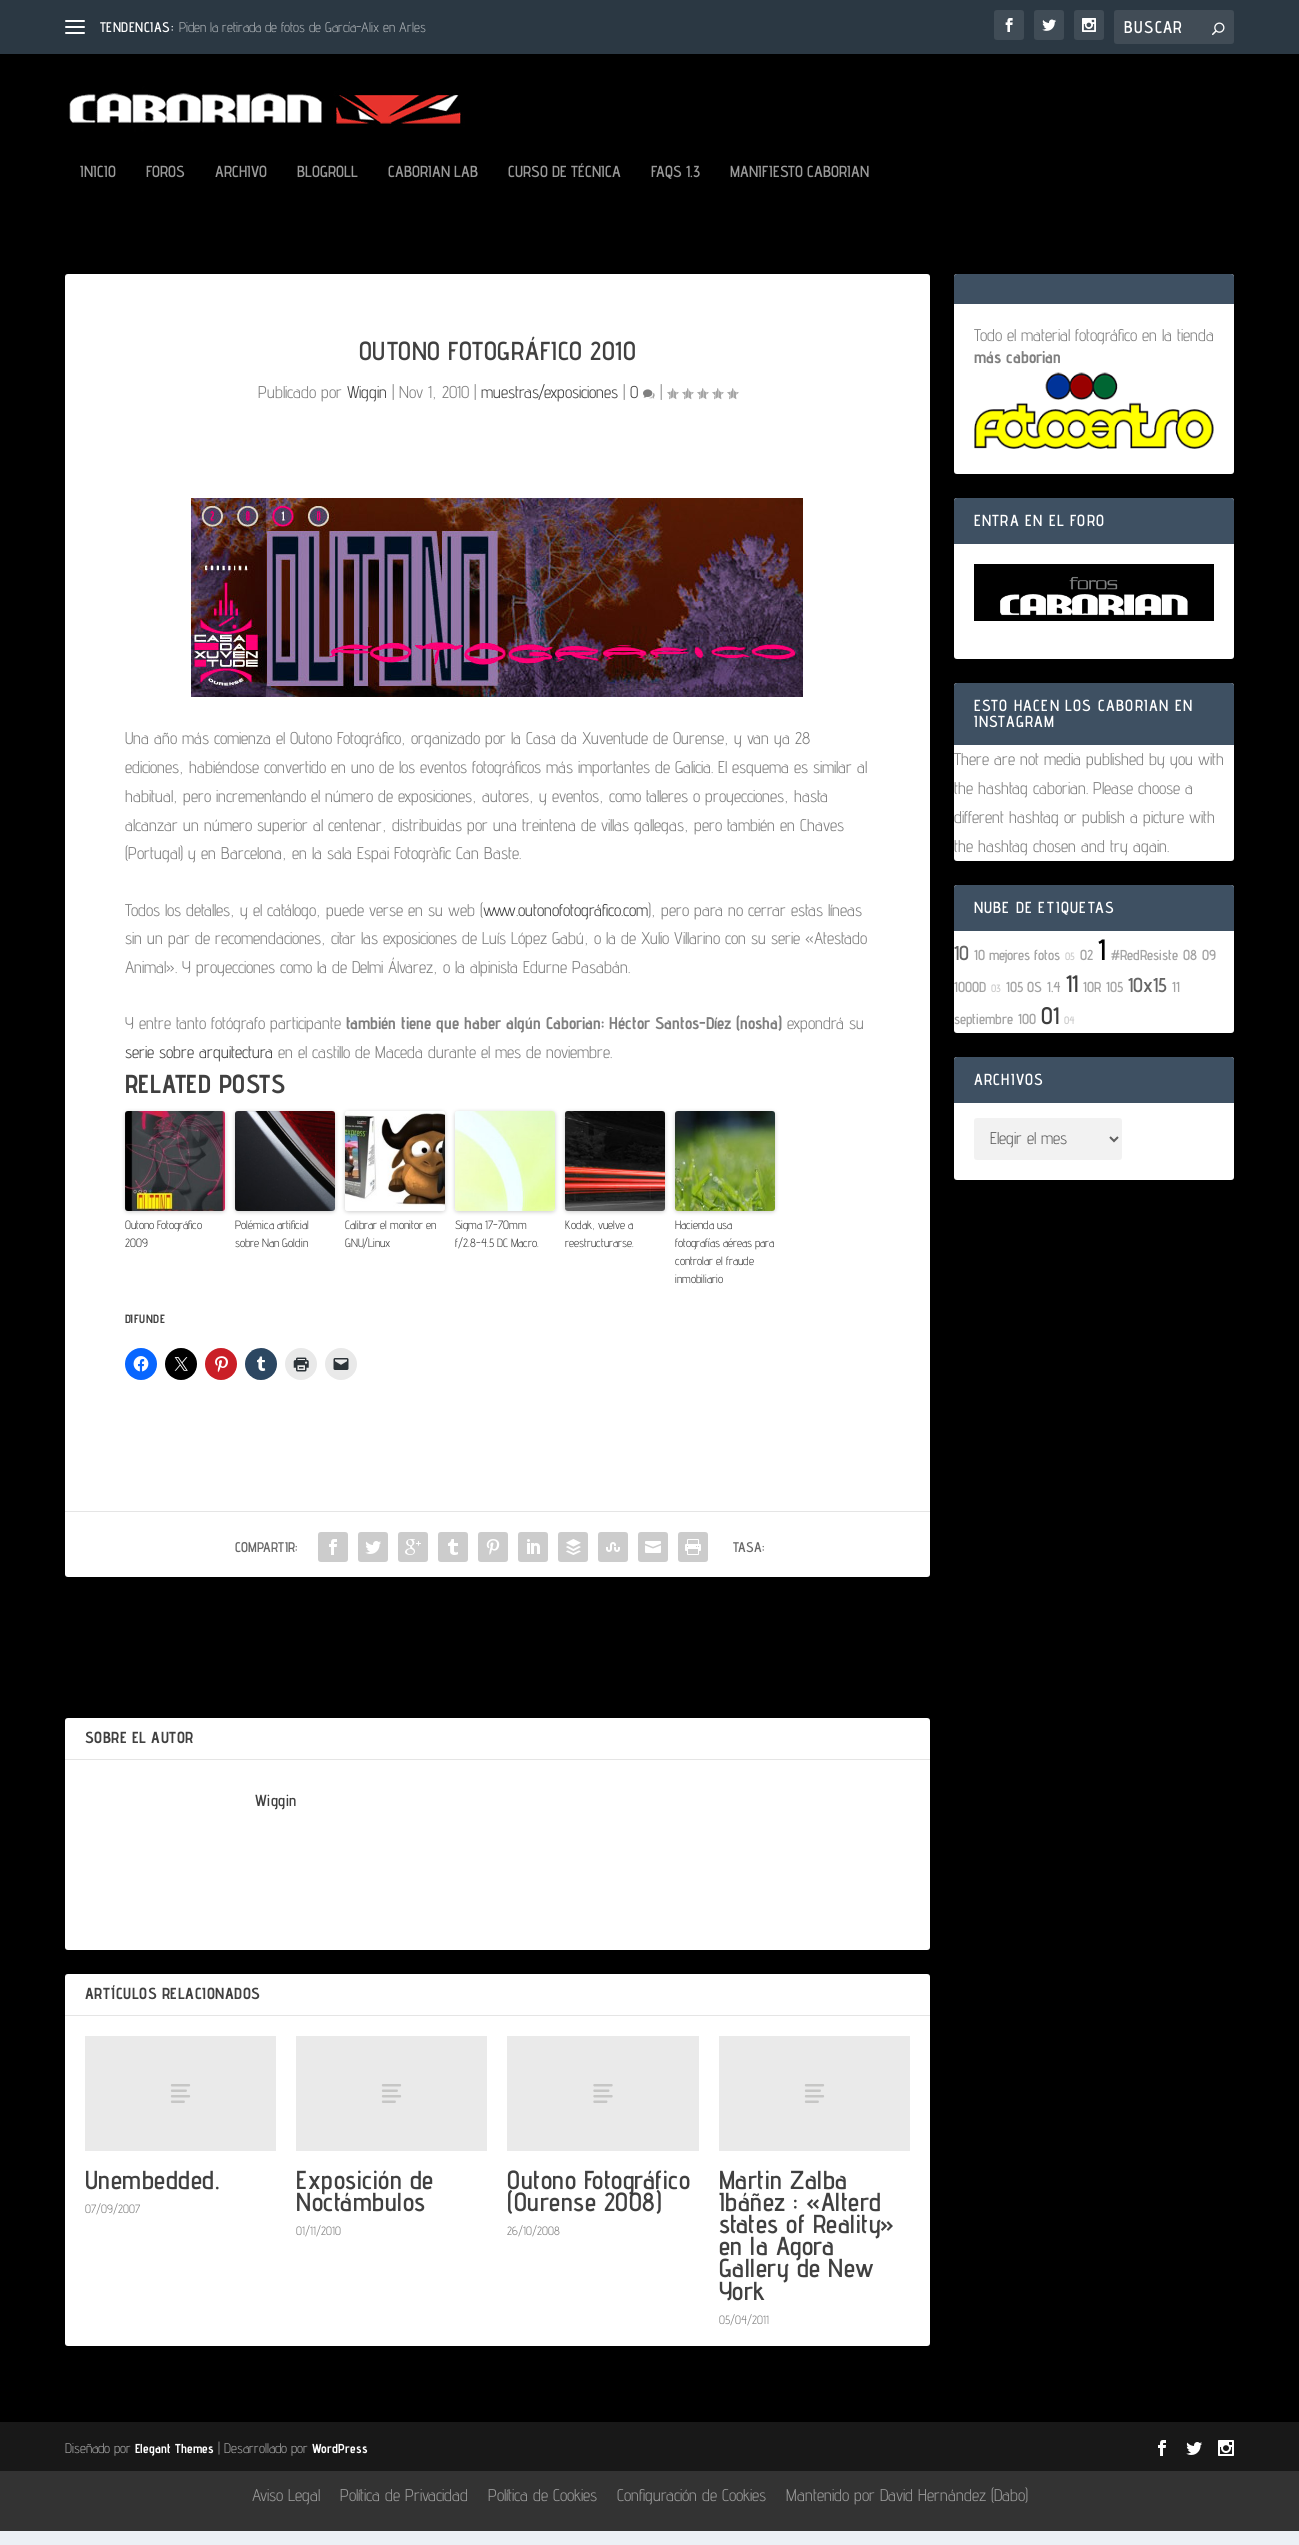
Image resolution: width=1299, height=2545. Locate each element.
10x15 (1147, 999)
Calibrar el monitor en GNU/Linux (390, 1247)
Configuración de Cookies (691, 2509)
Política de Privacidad (404, 2509)
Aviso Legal (286, 2509)
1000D (970, 1000)
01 (1050, 1029)
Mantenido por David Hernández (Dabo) (907, 2509)
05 (1070, 970)
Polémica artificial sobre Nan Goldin (272, 1247)
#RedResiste (1144, 968)
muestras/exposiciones (549, 406)
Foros (165, 186)
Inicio (98, 186)
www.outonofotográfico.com (565, 924)
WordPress (340, 2462)
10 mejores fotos (1017, 968)
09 (1209, 968)
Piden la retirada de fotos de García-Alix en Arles (302, 27)
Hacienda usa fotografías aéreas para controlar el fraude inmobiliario (724, 1265)
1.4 (1054, 1000)
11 (1072, 997)
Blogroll (327, 186)
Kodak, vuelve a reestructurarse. (599, 1247)
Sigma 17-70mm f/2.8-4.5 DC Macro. (497, 1247)
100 (1027, 1032)
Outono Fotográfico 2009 (163, 1247)
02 (1086, 968)
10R (1092, 1000)
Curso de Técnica (564, 186)
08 (1190, 968)
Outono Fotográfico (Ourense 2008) (598, 2204)
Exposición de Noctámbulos (365, 2204)
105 (1114, 1000)
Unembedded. (152, 2193)
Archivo (241, 186)
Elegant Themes (174, 2462)
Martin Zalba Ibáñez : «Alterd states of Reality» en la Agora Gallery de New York (807, 2249)
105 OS (1024, 1000)
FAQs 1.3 (675, 186)
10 (961, 967)
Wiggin (367, 406)
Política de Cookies (542, 2509)
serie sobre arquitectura (199, 1066)
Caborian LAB (433, 186)
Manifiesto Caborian (799, 186)
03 (996, 1002)
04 (1069, 1034)
